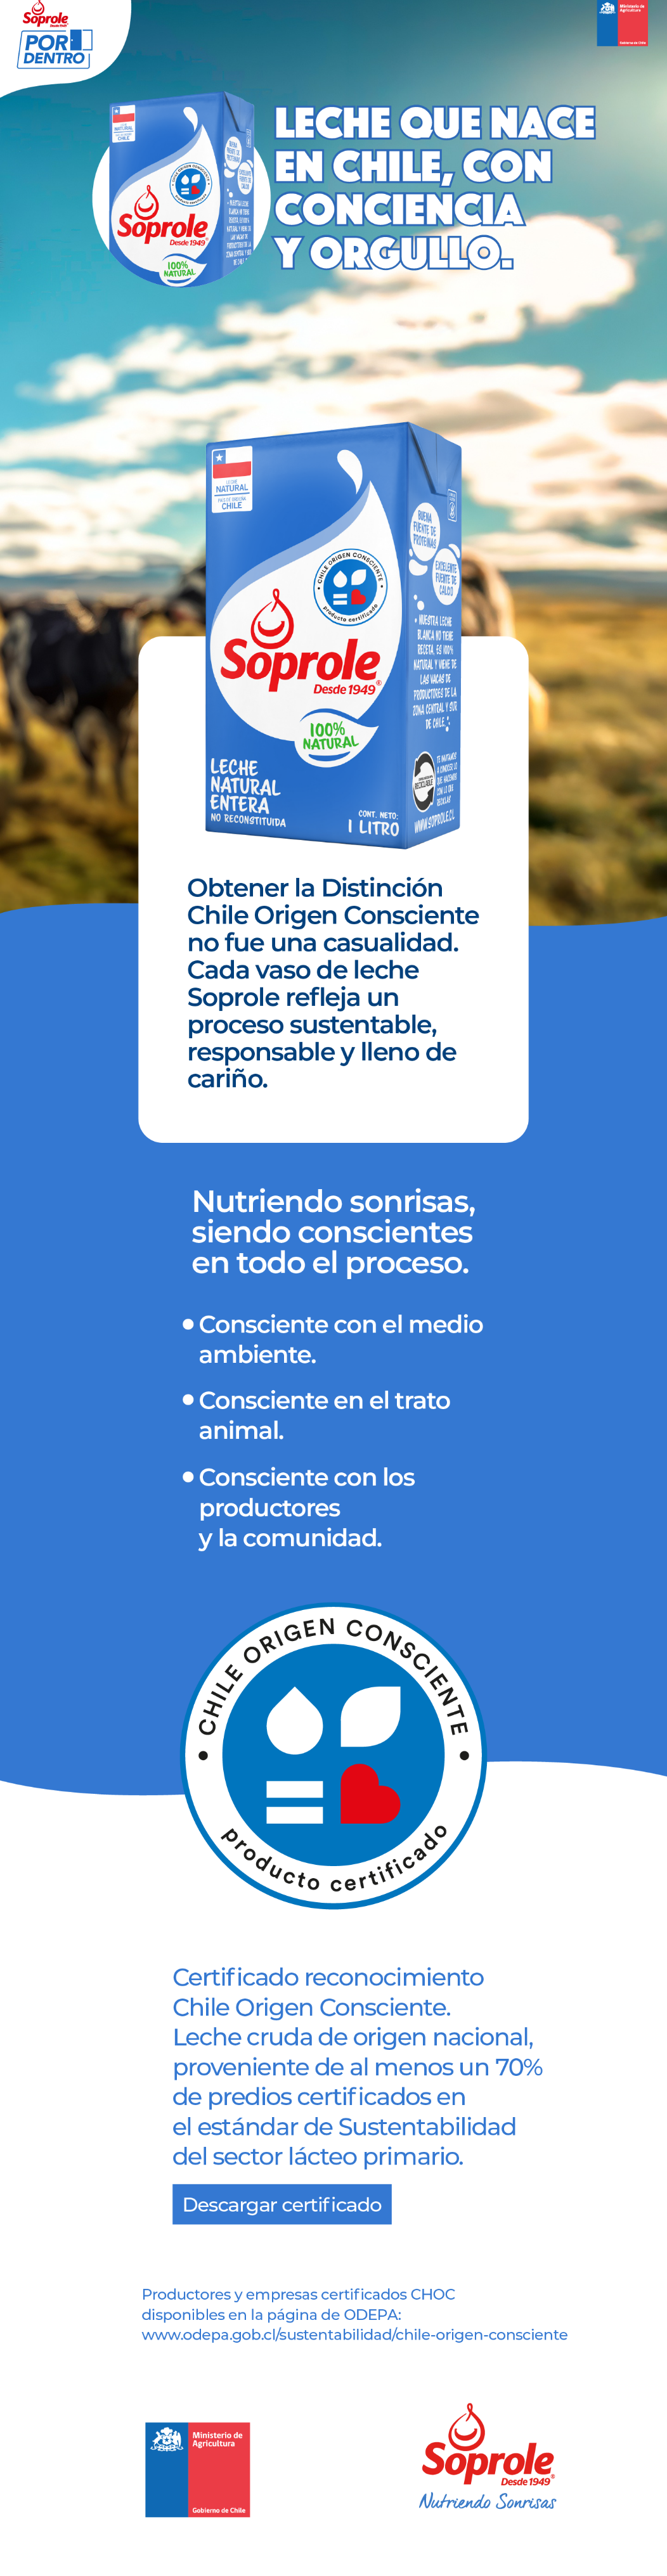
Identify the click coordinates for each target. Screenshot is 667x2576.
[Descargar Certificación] (283, 2202)
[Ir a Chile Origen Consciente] (350, 2344)
